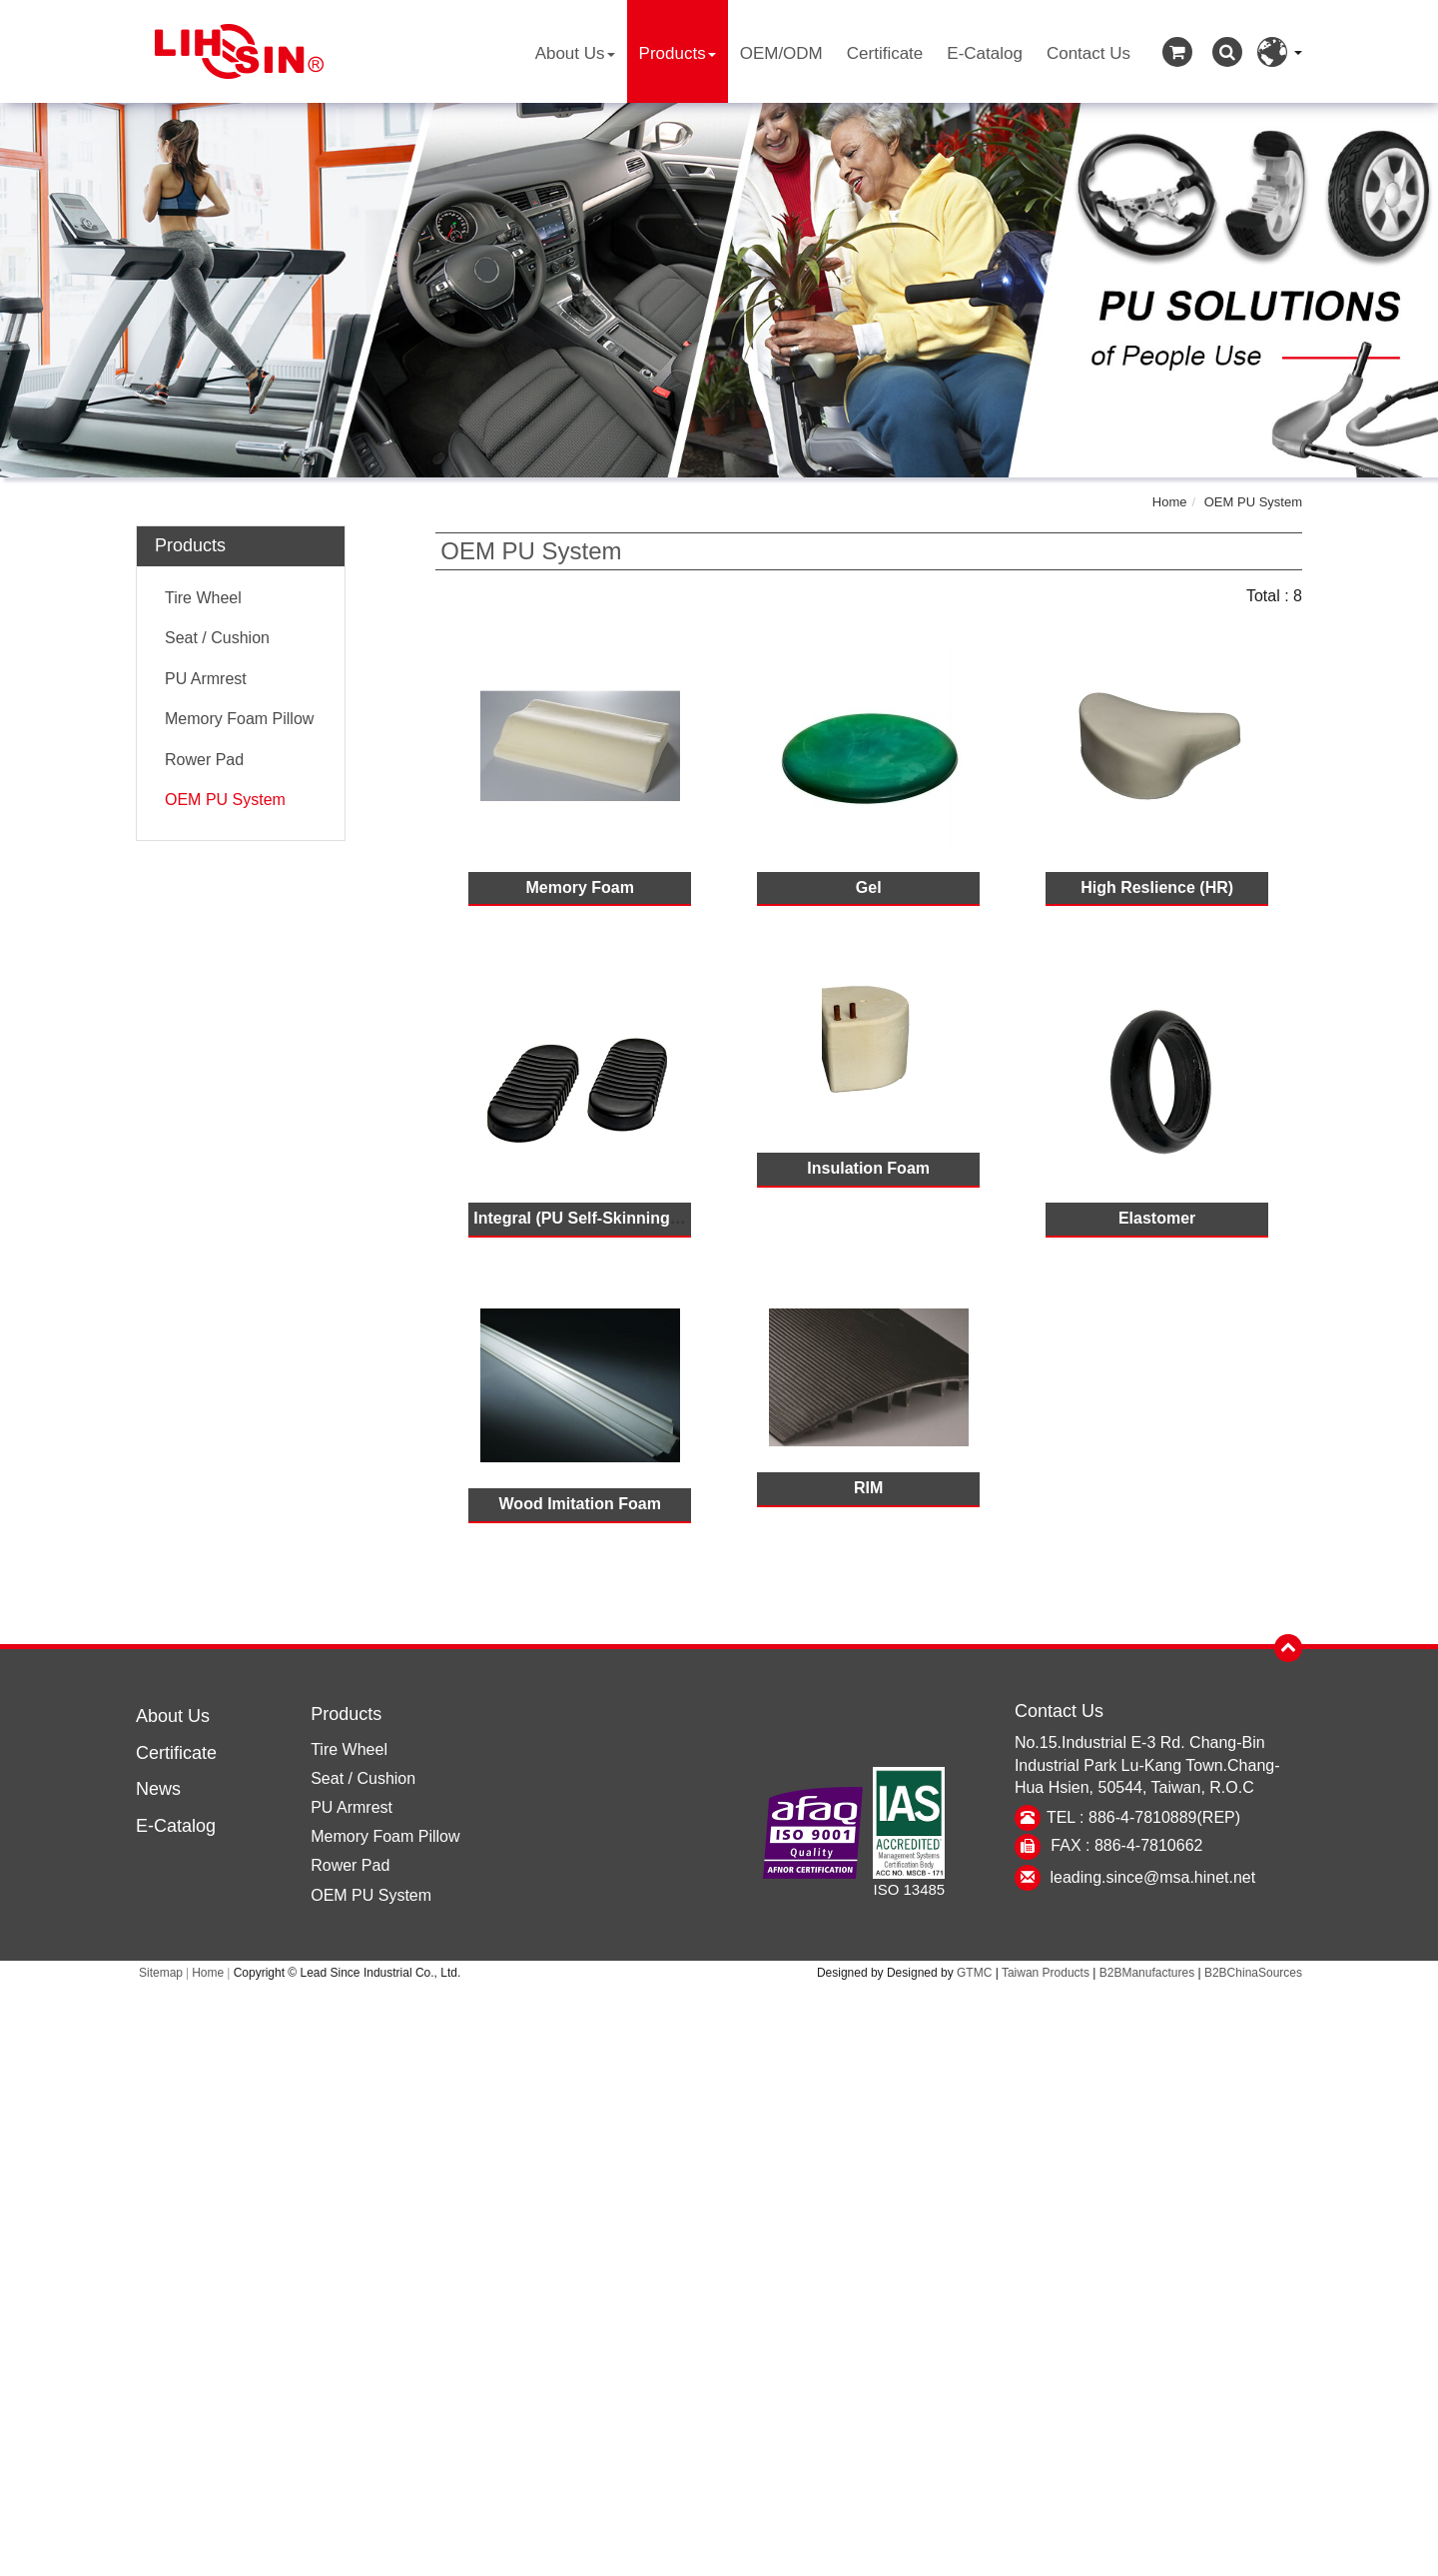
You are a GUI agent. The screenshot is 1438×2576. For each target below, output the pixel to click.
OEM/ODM (781, 53)
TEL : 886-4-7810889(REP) (1143, 1817)
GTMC (974, 1973)
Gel (869, 887)
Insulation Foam (868, 1168)
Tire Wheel (203, 597)
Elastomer (1156, 1218)
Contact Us (1088, 53)
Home (1169, 501)
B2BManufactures (1146, 1973)
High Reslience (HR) (1156, 887)
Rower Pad (204, 759)
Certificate (885, 53)
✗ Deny (719, 2064)
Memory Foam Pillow (239, 718)
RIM (868, 1487)
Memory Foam (579, 887)
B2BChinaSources (1253, 1973)
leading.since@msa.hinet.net (1153, 1877)
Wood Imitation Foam (580, 1503)
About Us (575, 53)
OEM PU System (1253, 501)
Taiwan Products (1045, 1973)
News (158, 1789)
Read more (632, 2200)
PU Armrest (206, 678)
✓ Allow (719, 2041)
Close (719, 1996)
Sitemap (161, 1973)
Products (677, 53)
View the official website (768, 2200)
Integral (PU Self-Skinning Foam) (597, 1218)
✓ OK (996, 2563)
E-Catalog (985, 53)
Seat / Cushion (217, 637)
